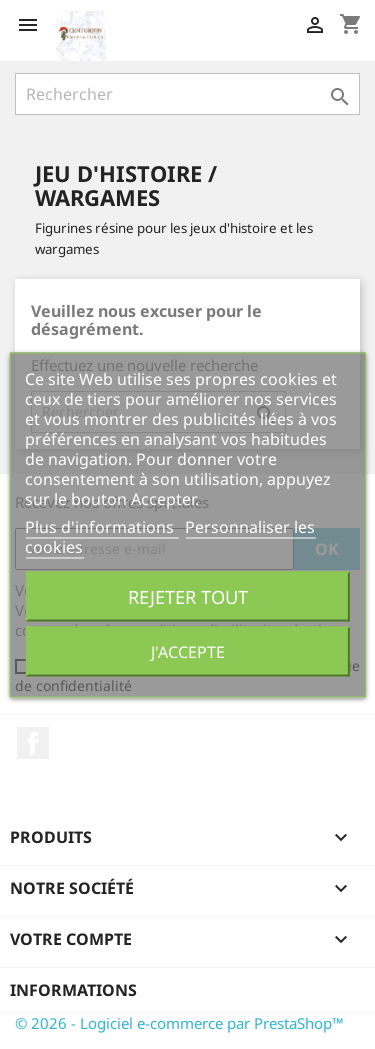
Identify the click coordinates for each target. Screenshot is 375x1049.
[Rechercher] (187, 94)
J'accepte (188, 651)
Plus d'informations (101, 526)
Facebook (33, 743)
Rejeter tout (188, 595)
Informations (73, 990)
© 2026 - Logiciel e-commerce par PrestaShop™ (179, 1023)
